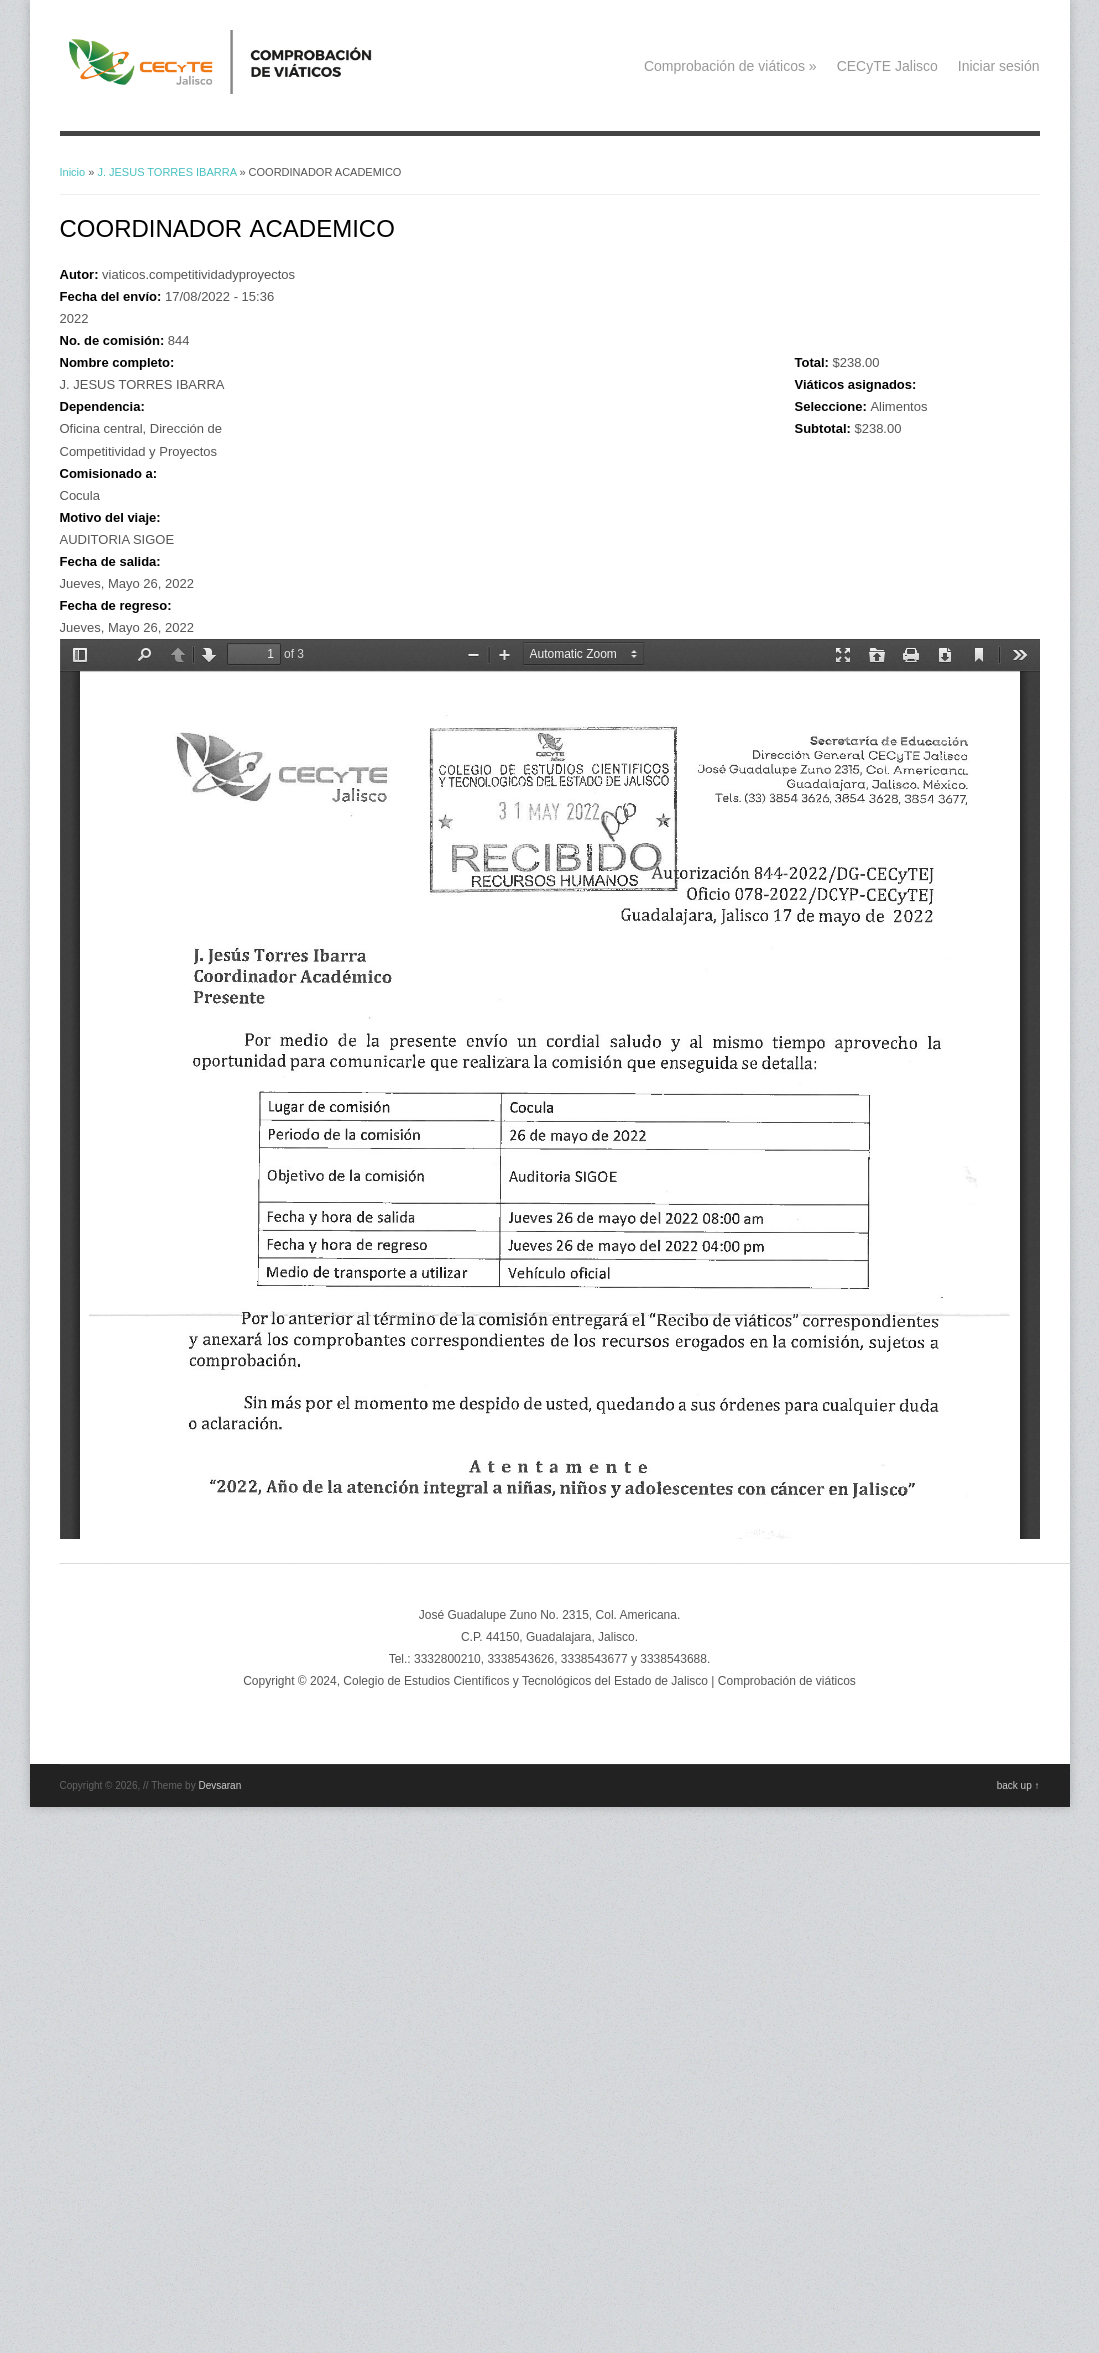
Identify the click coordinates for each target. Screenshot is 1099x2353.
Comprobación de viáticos (730, 66)
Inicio (73, 172)
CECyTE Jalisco (887, 66)
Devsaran (219, 1785)
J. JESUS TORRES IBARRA (166, 172)
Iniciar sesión (999, 66)
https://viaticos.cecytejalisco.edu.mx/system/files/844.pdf (550, 1089)
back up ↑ (1018, 1785)
